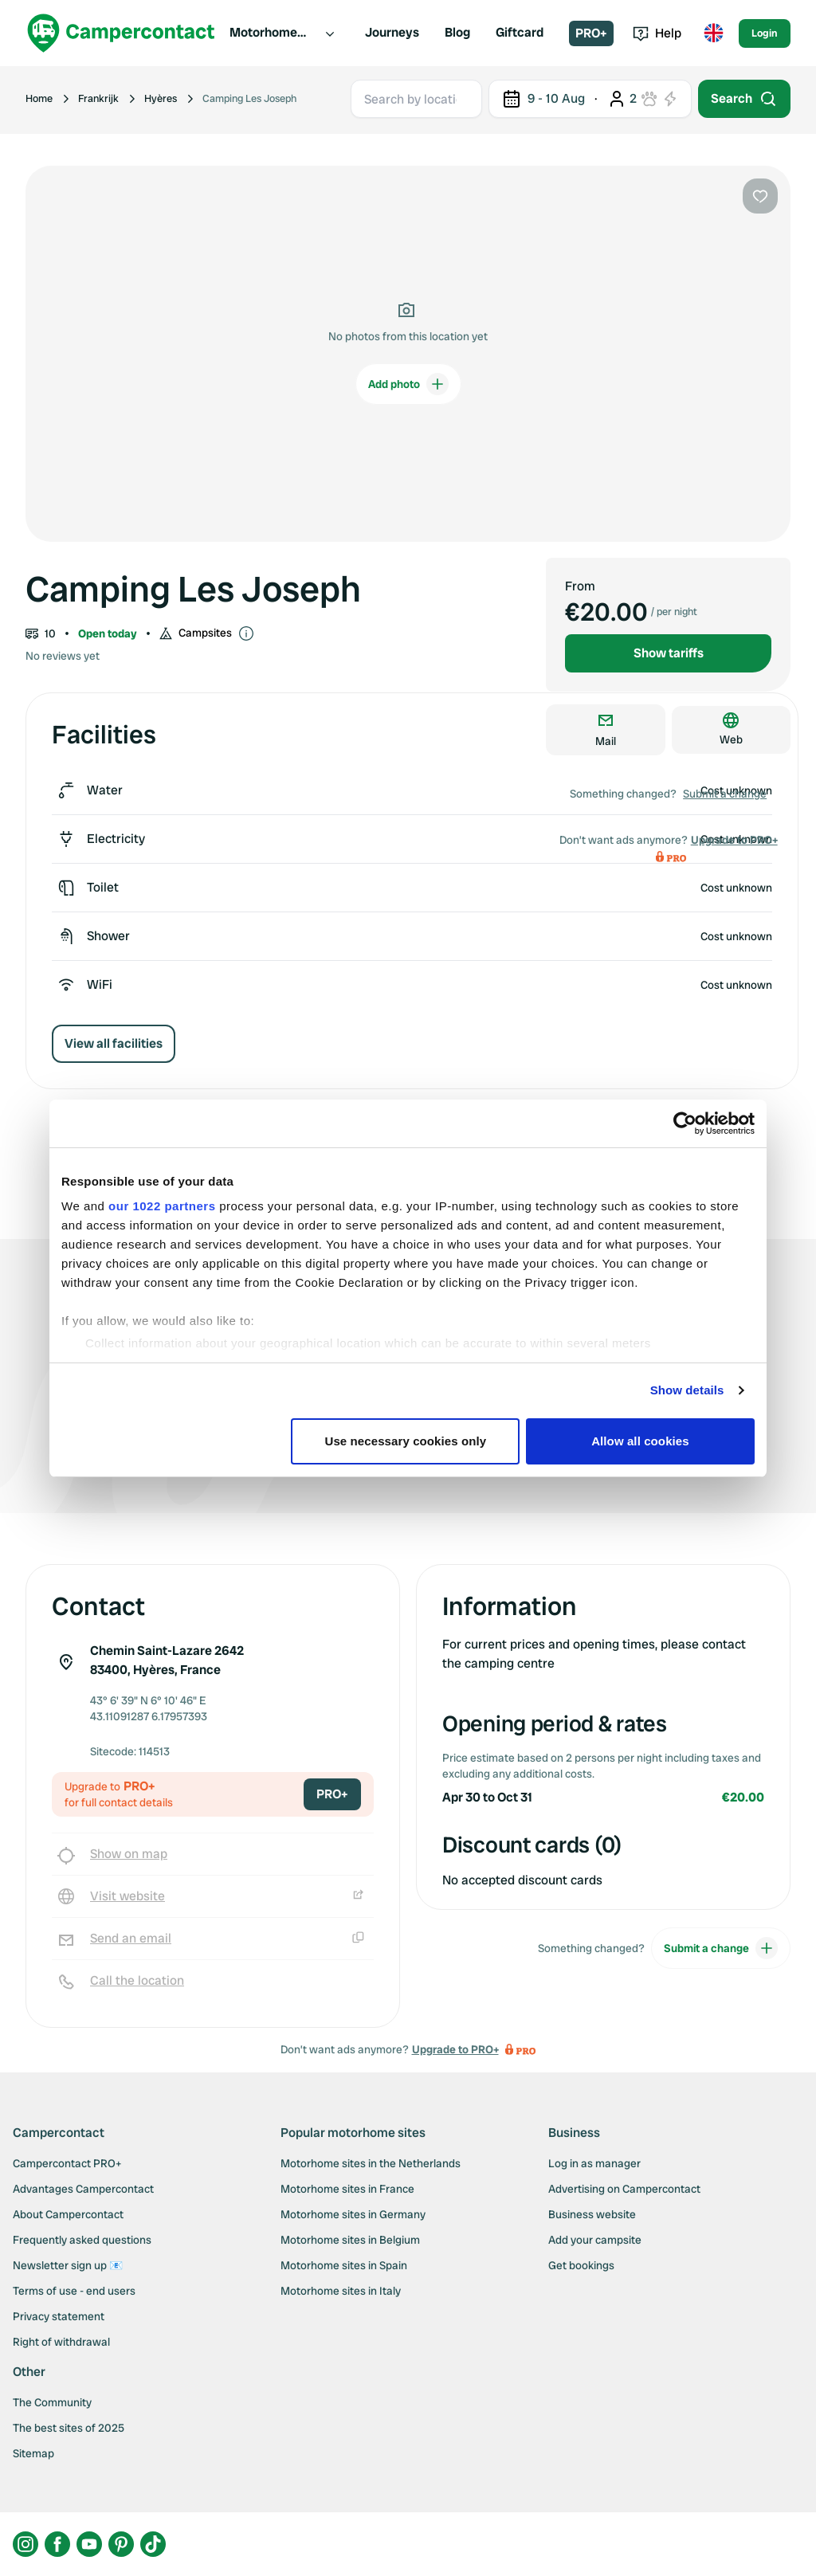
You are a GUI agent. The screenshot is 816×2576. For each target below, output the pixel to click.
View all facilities (114, 1043)
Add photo (408, 384)
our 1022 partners (161, 1206)
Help (657, 33)
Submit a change (725, 793)
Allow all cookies (640, 1441)
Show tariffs (669, 653)
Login (764, 33)
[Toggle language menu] (713, 33)
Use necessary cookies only (406, 1441)
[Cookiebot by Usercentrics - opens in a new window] (685, 1123)
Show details (687, 1390)
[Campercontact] (121, 33)
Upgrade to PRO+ (734, 840)
